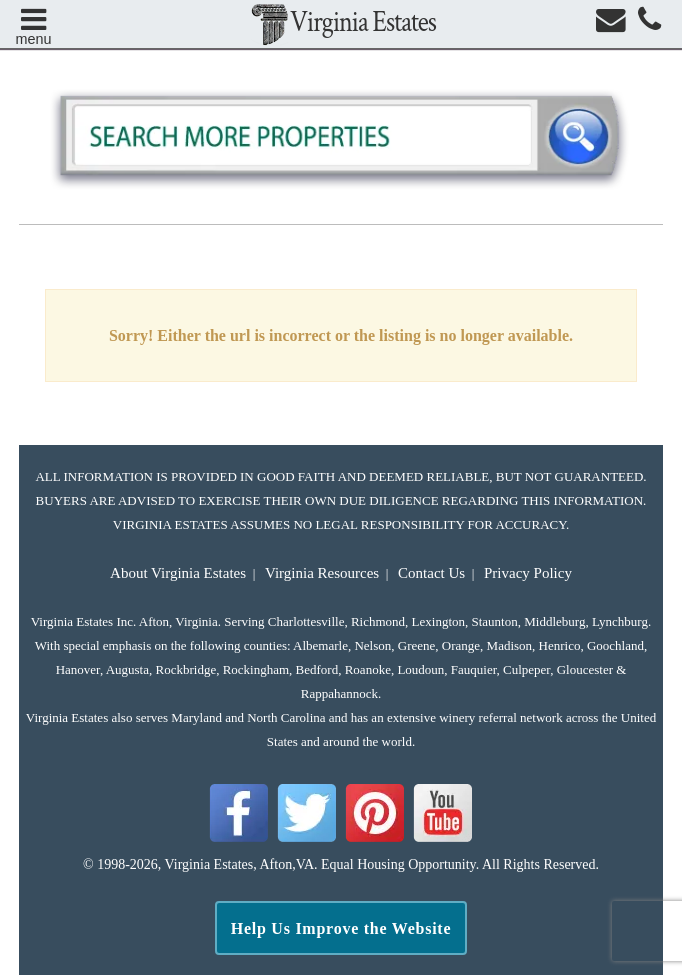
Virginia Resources (322, 573)
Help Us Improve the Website (341, 928)
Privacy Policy (528, 573)
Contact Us (431, 573)
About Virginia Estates (178, 573)
